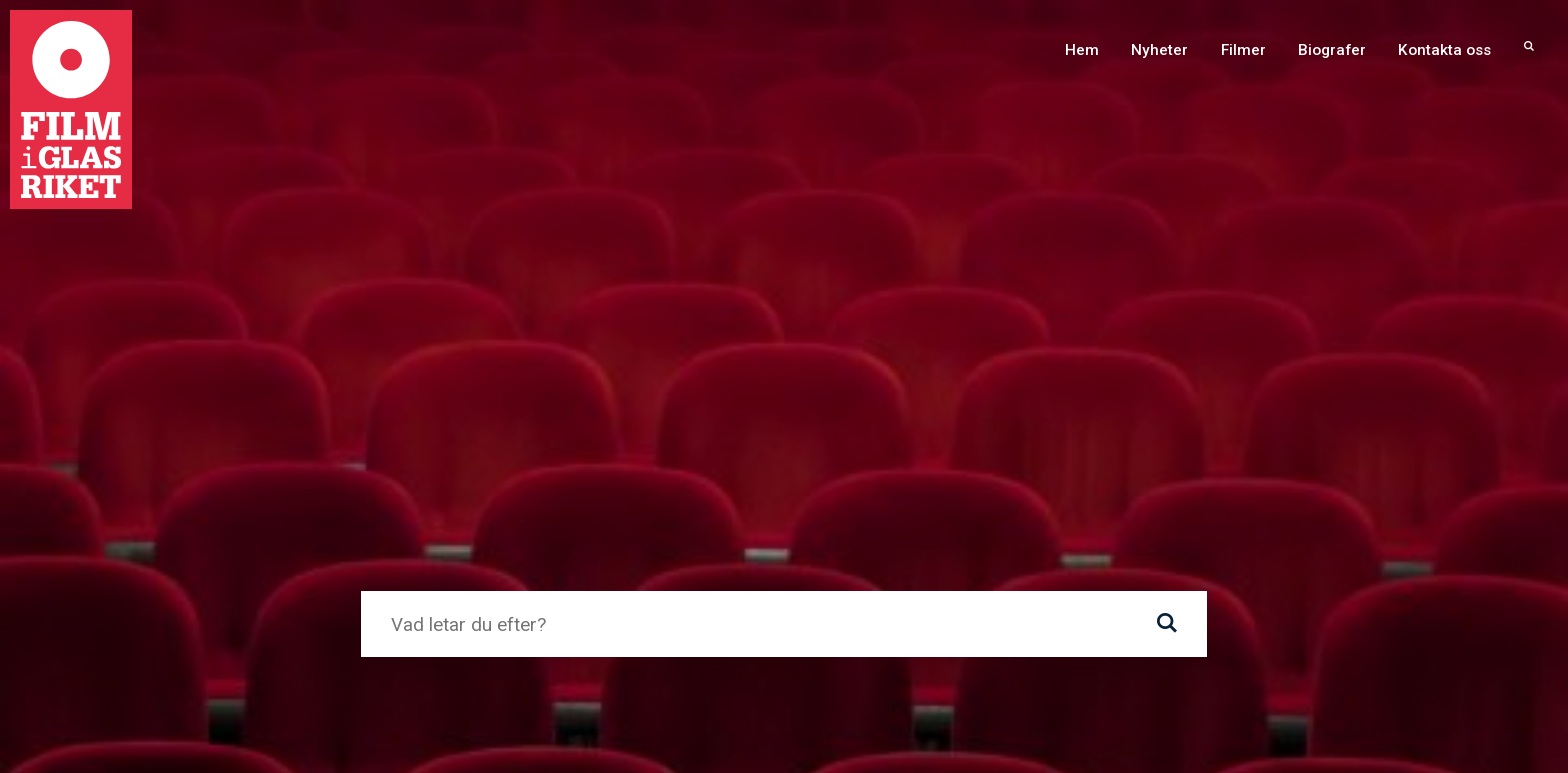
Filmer (1243, 50)
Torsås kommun (219, 492)
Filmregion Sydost (1341, 492)
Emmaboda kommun (372, 492)
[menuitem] (1529, 50)
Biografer (1332, 50)
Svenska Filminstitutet (990, 492)
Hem (1082, 50)
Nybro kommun (836, 492)
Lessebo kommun (698, 492)
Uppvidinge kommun (540, 492)
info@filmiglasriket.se (1058, 736)
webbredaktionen (616, 256)
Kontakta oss (1444, 50)
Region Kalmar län (669, 531)
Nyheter (1159, 50)
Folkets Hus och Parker (1173, 492)
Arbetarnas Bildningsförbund (859, 531)
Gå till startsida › (437, 324)
